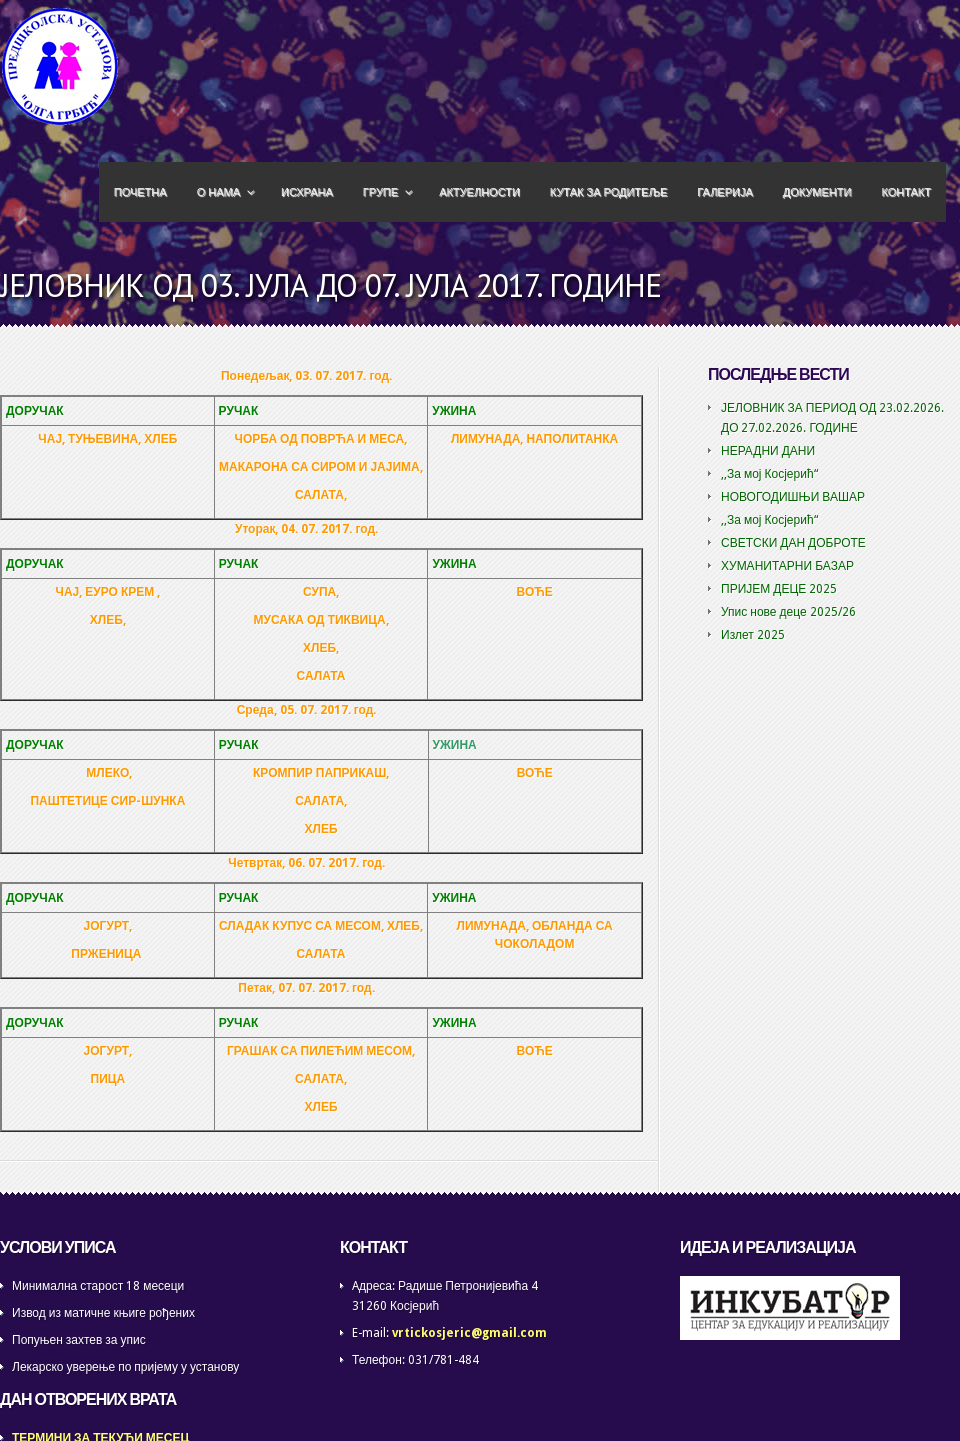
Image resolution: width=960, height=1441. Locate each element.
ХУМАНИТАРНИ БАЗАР (787, 566)
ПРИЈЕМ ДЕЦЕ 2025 (779, 589)
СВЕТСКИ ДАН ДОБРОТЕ (793, 543)
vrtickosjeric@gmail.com (469, 1333)
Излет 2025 (753, 635)
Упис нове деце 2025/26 (788, 612)
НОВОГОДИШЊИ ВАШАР (793, 497)
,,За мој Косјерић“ (769, 474)
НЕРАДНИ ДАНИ (768, 451)
